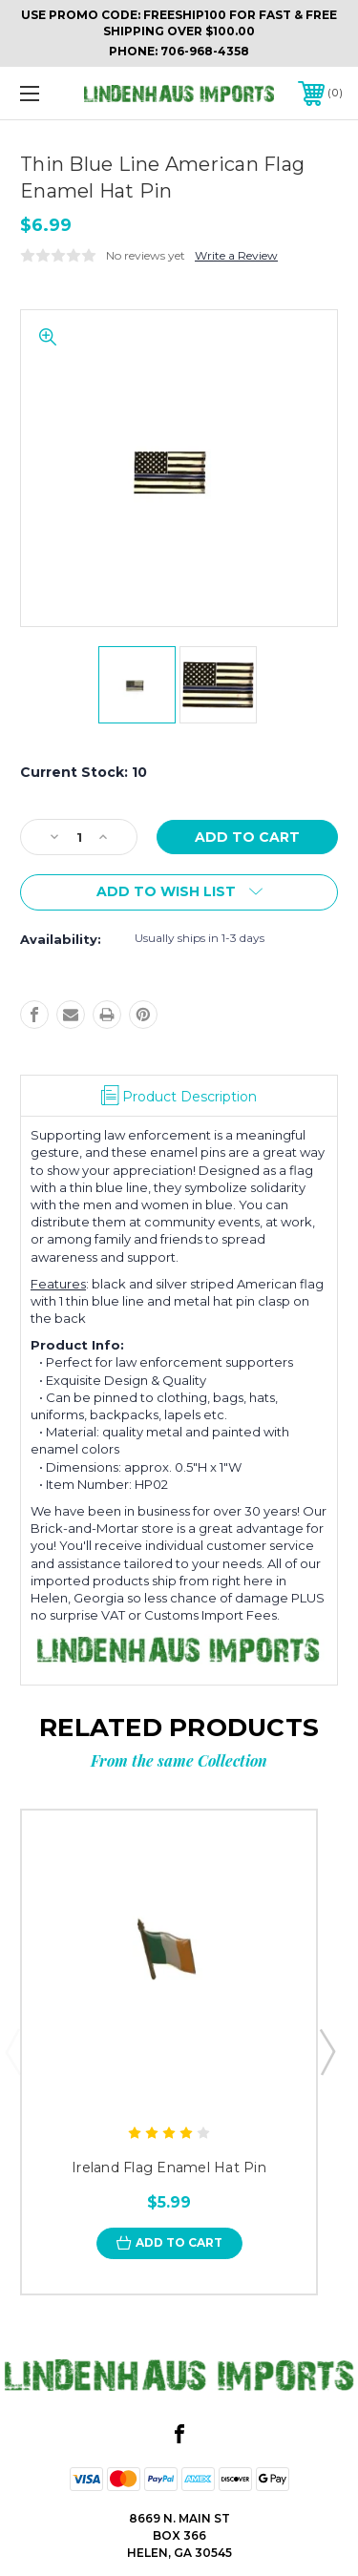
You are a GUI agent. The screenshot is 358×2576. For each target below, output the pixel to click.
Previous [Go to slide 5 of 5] (12, 2051)
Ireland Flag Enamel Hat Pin (169, 2167)
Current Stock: (83, 772)
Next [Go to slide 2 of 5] (326, 2051)
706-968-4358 (204, 51)
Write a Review (236, 255)
